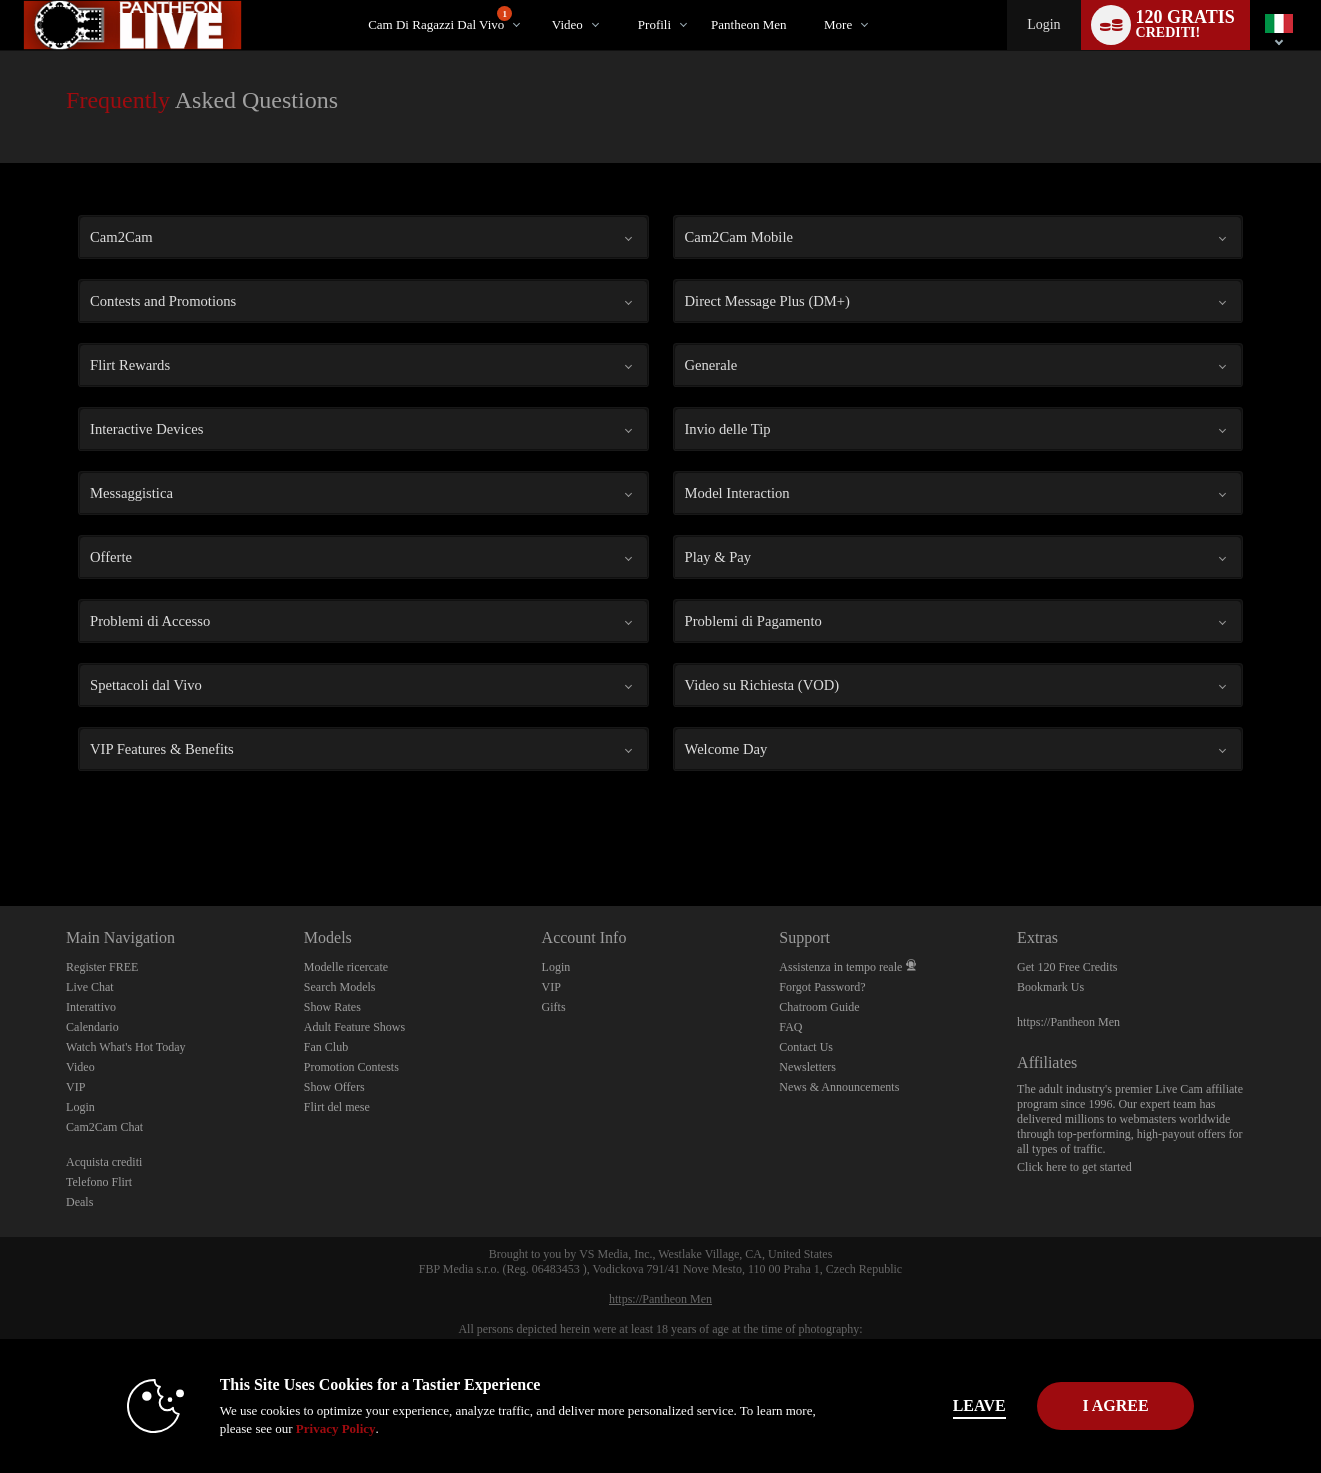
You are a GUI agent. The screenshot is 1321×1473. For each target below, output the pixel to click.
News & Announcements (839, 1087)
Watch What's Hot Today (126, 1047)
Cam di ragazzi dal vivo (440, 19)
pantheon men (748, 24)
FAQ (790, 1027)
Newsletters (807, 1067)
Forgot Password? (822, 987)
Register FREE (102, 967)
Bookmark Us (1050, 987)
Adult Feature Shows (354, 1027)
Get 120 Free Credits (1067, 967)
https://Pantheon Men (1068, 1022)
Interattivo (91, 1007)
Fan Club (326, 1047)
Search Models (340, 987)
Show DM (0, 831)
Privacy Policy (296, 1428)
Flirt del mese (337, 1107)
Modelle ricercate (346, 967)
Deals (79, 1202)
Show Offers (334, 1087)
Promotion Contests (351, 1067)
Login (1043, 24)
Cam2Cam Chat (104, 1127)
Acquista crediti (104, 1162)
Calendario (92, 1027)
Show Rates (332, 1007)
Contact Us (806, 1047)
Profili (654, 24)
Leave (939, 1405)
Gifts (554, 1007)
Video (567, 24)
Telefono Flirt (99, 1182)
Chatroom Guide (819, 1007)
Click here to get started (1074, 1167)
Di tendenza (534, 0)
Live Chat (90, 987)
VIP (75, 1087)
